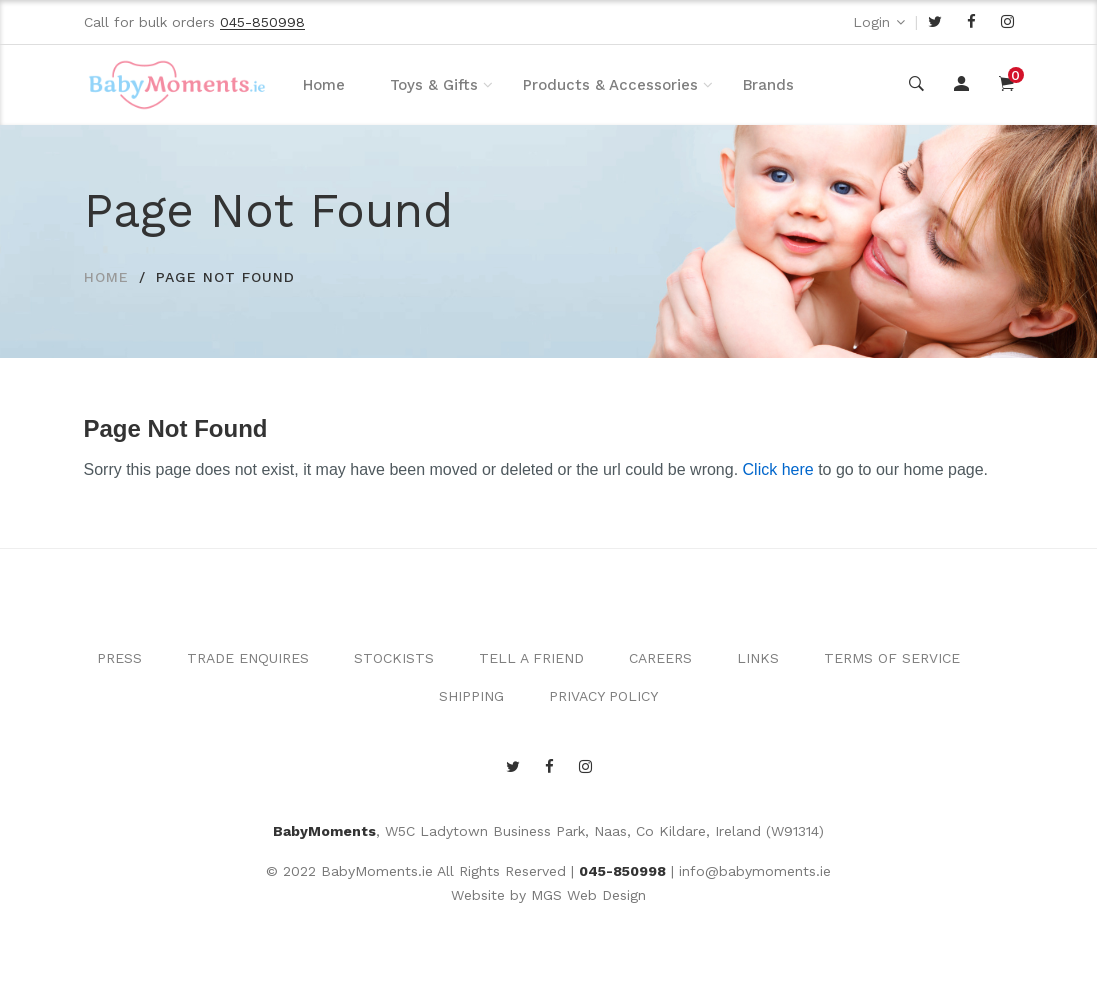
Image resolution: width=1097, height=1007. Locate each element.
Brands (768, 85)
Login (871, 22)
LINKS (758, 658)
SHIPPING (471, 696)
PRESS (119, 658)
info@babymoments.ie (755, 871)
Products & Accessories (610, 85)
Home (324, 85)
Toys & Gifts (434, 85)
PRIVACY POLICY (603, 696)
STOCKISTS (394, 658)
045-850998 (622, 871)
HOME (106, 277)
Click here (778, 469)
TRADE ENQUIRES (248, 658)
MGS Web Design (588, 895)
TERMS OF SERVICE (892, 658)
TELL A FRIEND (531, 658)
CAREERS (660, 658)
